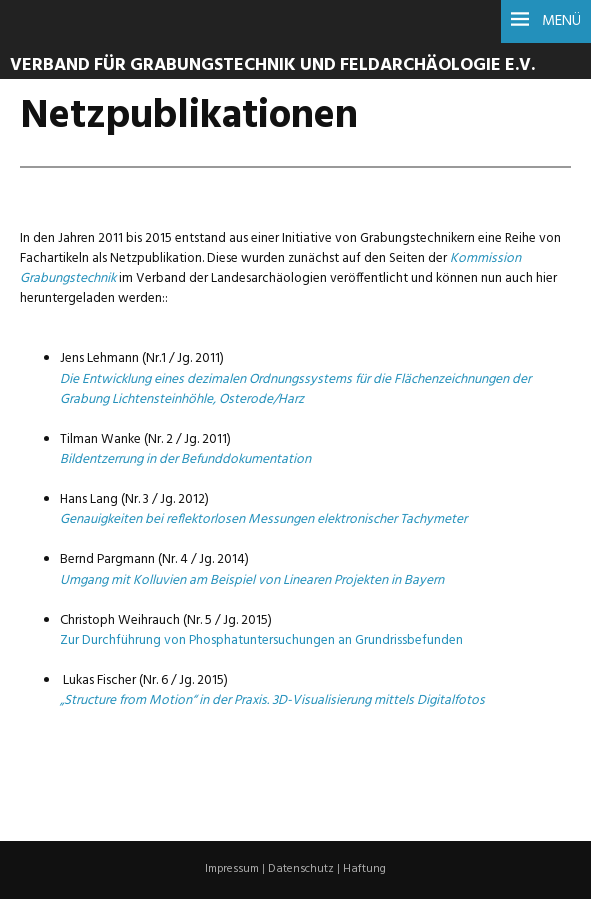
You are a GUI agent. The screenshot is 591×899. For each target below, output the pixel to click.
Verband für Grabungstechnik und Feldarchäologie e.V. (272, 65)
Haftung (364, 869)
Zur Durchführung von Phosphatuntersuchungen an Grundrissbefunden (261, 640)
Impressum (232, 869)
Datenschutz (301, 869)
